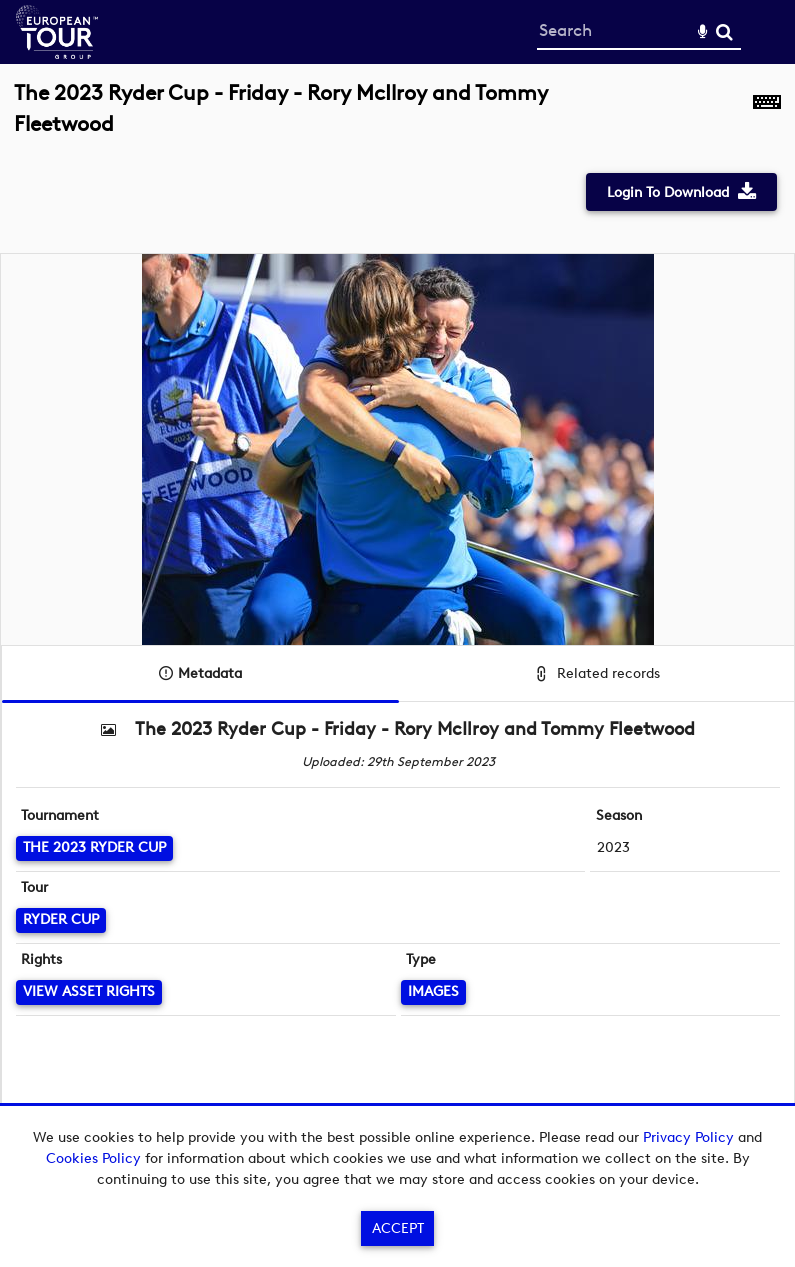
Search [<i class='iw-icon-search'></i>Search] (724, 31)
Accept (398, 1228)
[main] (397, 616)
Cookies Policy (93, 1158)
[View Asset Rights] (89, 992)
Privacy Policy (688, 1137)
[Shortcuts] (767, 119)
